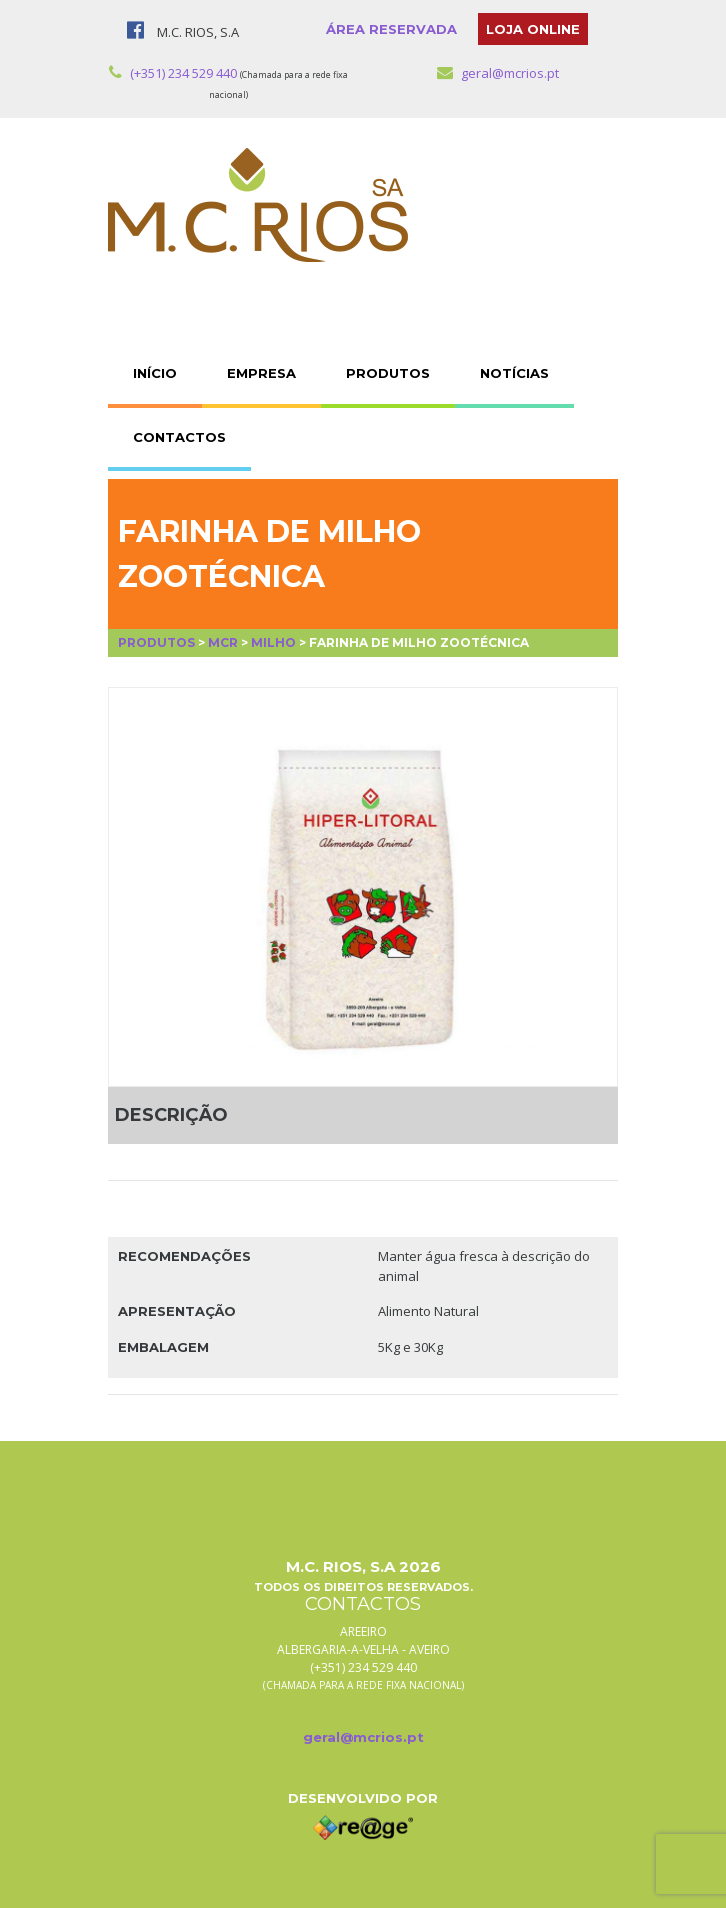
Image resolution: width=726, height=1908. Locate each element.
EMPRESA (261, 373)
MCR (223, 642)
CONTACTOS (179, 437)
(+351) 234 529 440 (173, 73)
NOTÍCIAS (514, 373)
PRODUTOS (388, 373)
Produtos (156, 642)
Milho (273, 642)
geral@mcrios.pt (498, 73)
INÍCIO (155, 373)
